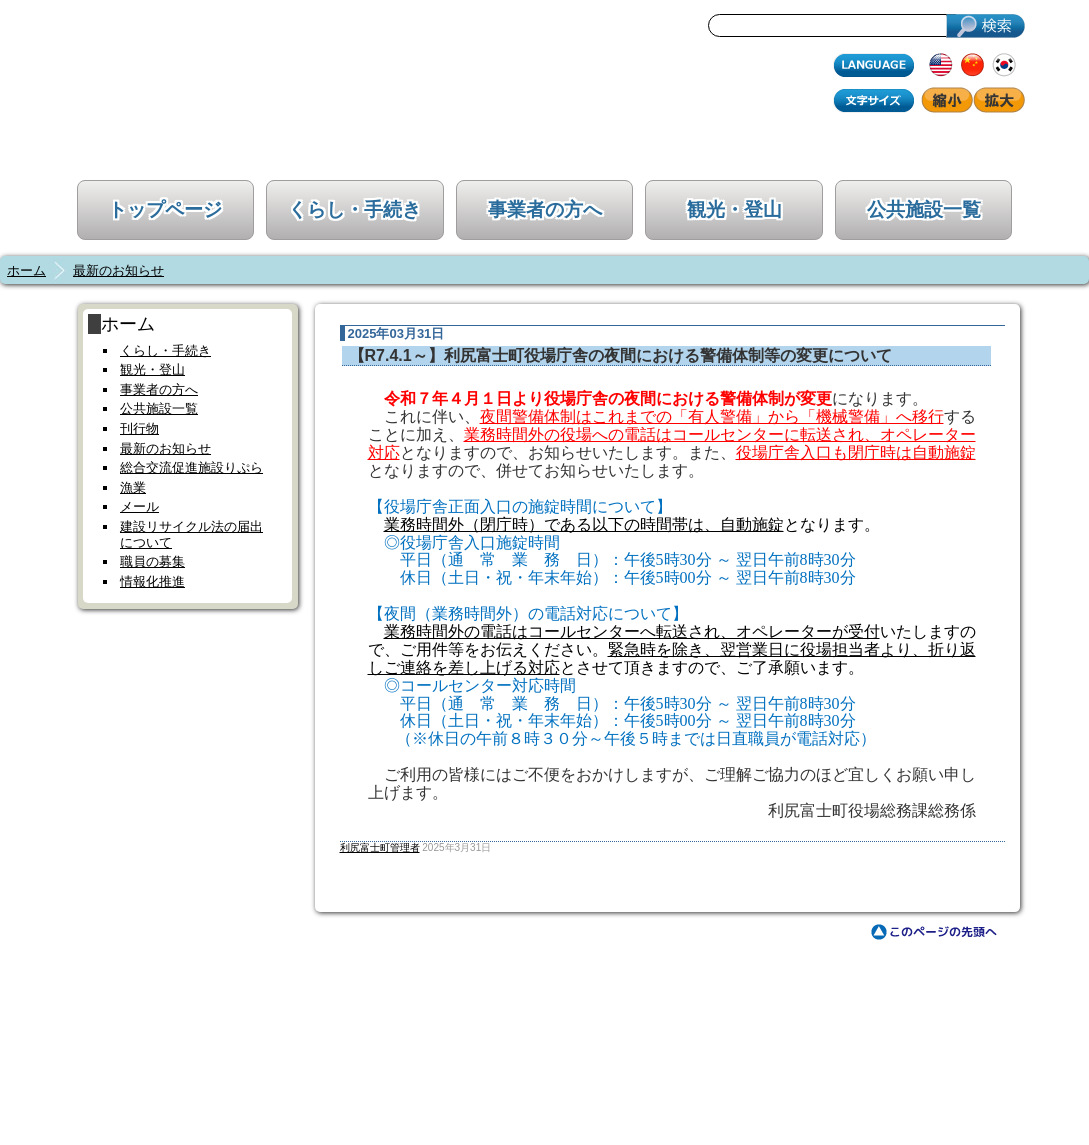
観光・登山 (734, 209)
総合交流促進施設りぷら (191, 467)
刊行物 (139, 428)
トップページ (165, 209)
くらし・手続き (354, 209)
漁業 (133, 487)
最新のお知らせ (118, 270)
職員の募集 (152, 561)
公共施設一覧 (924, 209)
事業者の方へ (545, 209)
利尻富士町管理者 (380, 847)
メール (139, 506)
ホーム (26, 270)
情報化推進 (152, 581)
